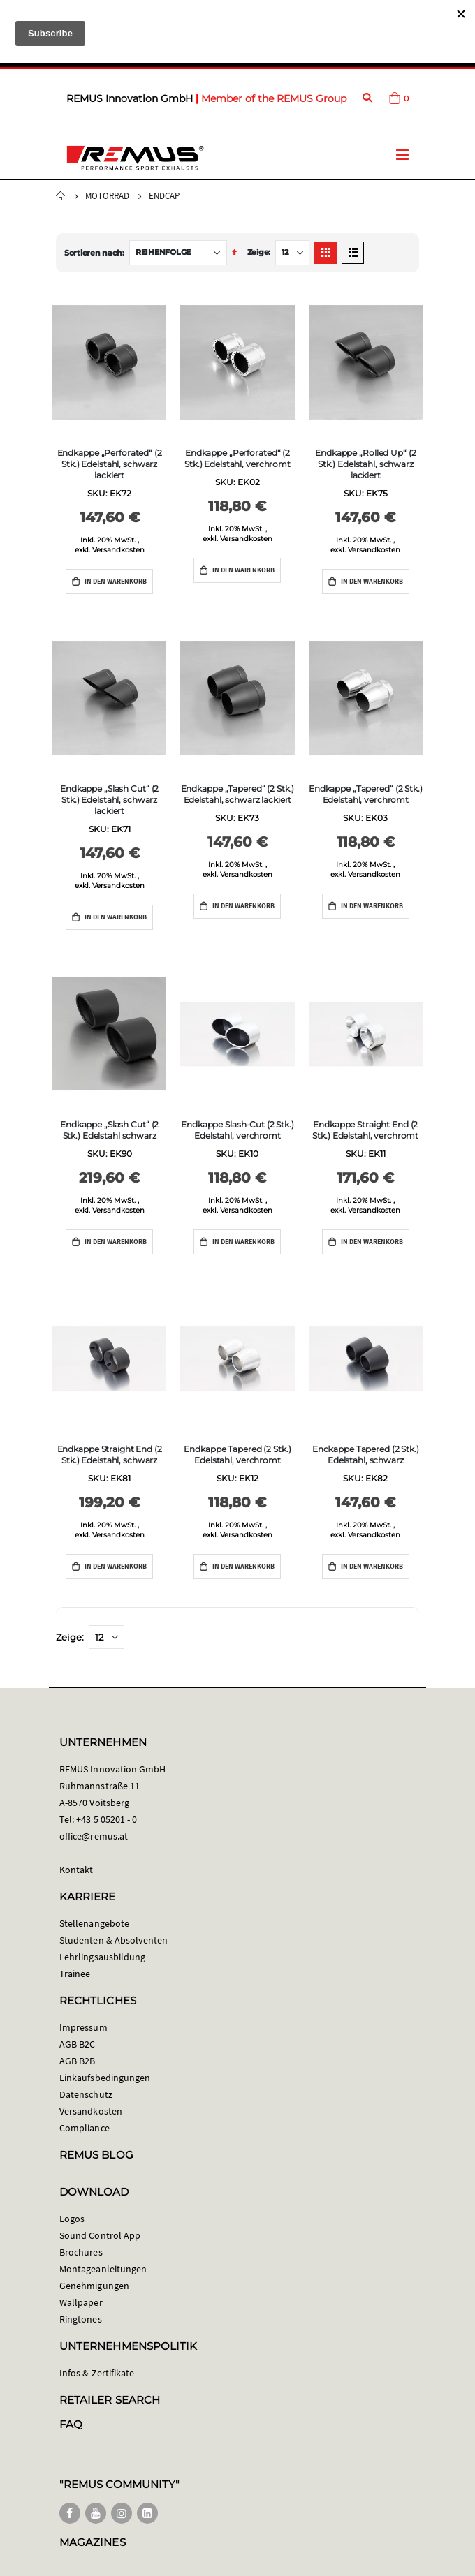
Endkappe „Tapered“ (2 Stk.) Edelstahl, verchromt (366, 794)
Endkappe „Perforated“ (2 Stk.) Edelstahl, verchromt (237, 458)
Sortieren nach (93, 253)
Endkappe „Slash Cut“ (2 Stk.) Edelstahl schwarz (109, 1130)
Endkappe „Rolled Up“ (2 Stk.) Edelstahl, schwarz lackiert (365, 463)
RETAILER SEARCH (109, 2399)
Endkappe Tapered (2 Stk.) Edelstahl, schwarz (365, 1454)
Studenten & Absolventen (113, 1940)
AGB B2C (77, 2044)
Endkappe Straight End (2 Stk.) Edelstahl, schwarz (109, 1454)
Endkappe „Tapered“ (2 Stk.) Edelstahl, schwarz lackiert (238, 794)
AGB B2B (77, 2061)
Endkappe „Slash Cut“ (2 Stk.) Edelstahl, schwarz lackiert (109, 799)
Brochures (81, 2252)
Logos (72, 2218)
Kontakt (76, 1869)
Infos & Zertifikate (96, 2373)
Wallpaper (81, 2302)
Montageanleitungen (103, 2269)
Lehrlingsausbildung (102, 1956)
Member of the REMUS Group (273, 98)
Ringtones (80, 2319)
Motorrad (107, 195)
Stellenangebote (94, 1923)
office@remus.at (93, 1836)
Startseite (61, 196)
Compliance (84, 2128)
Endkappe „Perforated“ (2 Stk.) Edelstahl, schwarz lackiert (109, 463)
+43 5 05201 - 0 (106, 1819)
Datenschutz (85, 2094)
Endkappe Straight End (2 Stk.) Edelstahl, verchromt (365, 1130)
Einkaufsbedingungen (104, 2077)
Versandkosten (118, 549)
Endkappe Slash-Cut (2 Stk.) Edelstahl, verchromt (237, 1130)
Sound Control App (99, 2235)
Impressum (83, 2027)
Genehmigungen (94, 2285)
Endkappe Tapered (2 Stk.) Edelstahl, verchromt (237, 1454)
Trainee (74, 1973)
